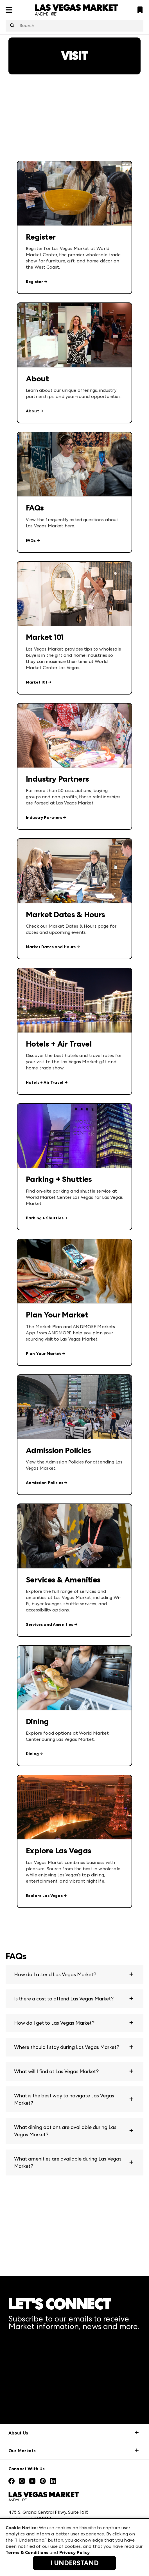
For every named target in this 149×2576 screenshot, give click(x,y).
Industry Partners (44, 817)
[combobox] (74, 26)
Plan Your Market (43, 1353)
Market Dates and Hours (51, 947)
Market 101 (36, 682)
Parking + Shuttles (45, 1218)
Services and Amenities (49, 1624)
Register (34, 281)
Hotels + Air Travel (44, 1082)
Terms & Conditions (27, 2552)
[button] (74, 1974)
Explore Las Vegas (44, 1895)
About (32, 411)
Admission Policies (44, 1482)
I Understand (74, 2563)
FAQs (31, 540)
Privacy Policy (74, 2552)
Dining (32, 1754)
